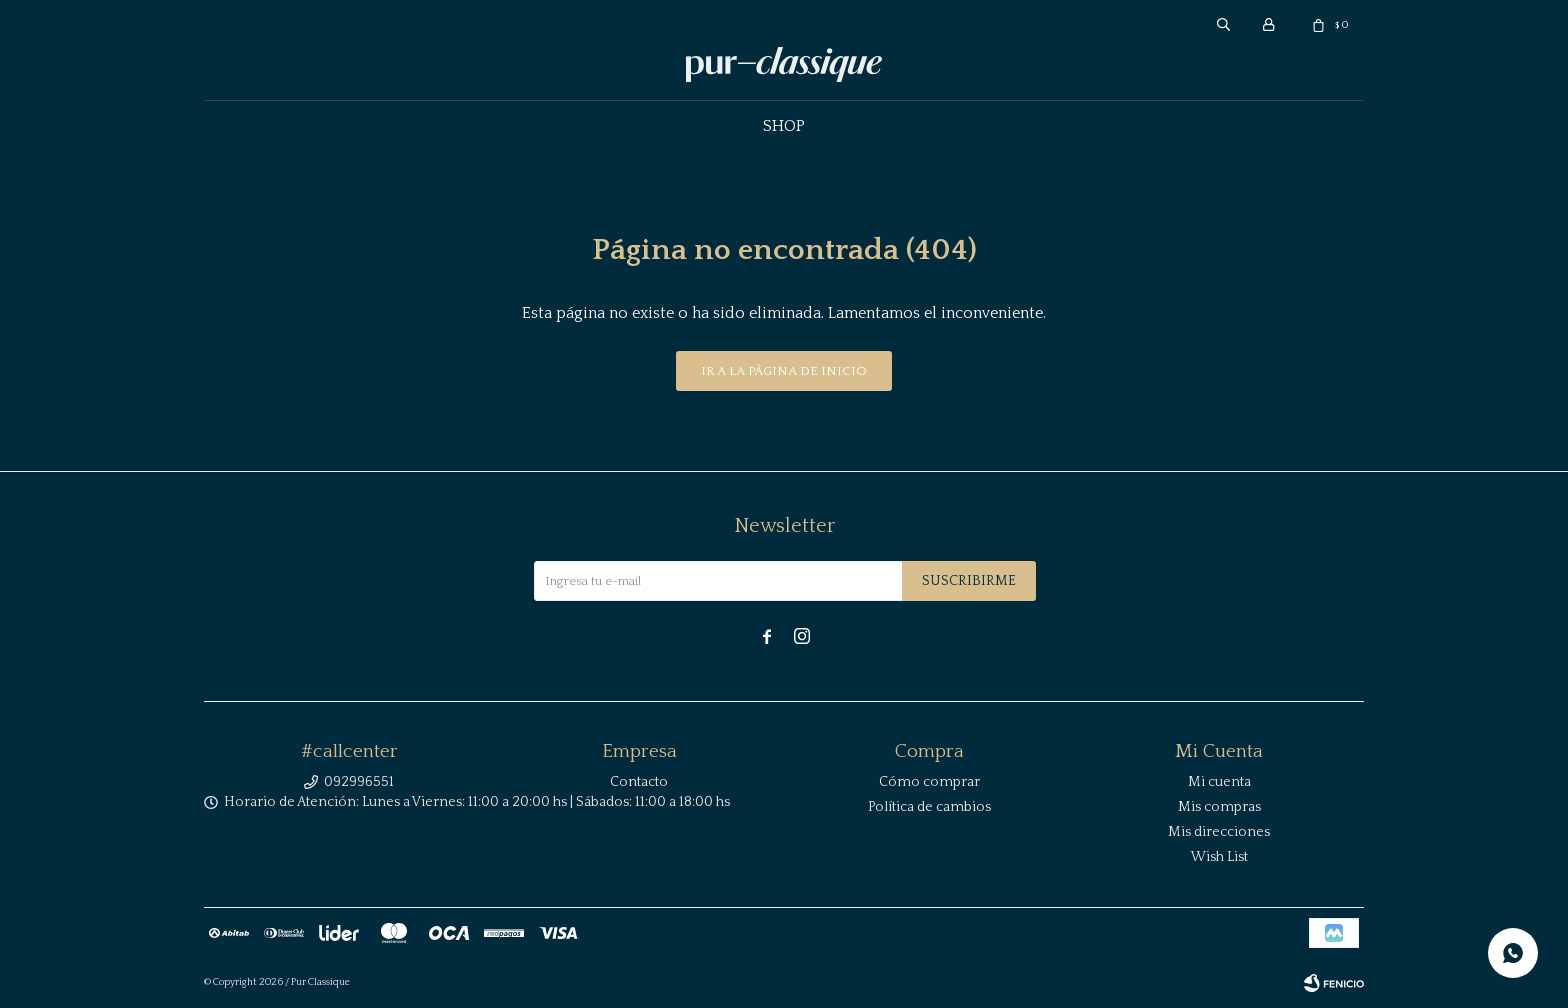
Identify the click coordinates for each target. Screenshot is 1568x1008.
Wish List (1219, 857)
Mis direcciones (1219, 832)
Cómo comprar (929, 782)
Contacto (639, 782)
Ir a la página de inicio (784, 371)
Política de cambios (929, 807)
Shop (784, 126)
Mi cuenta (1219, 782)
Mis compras (1219, 807)
